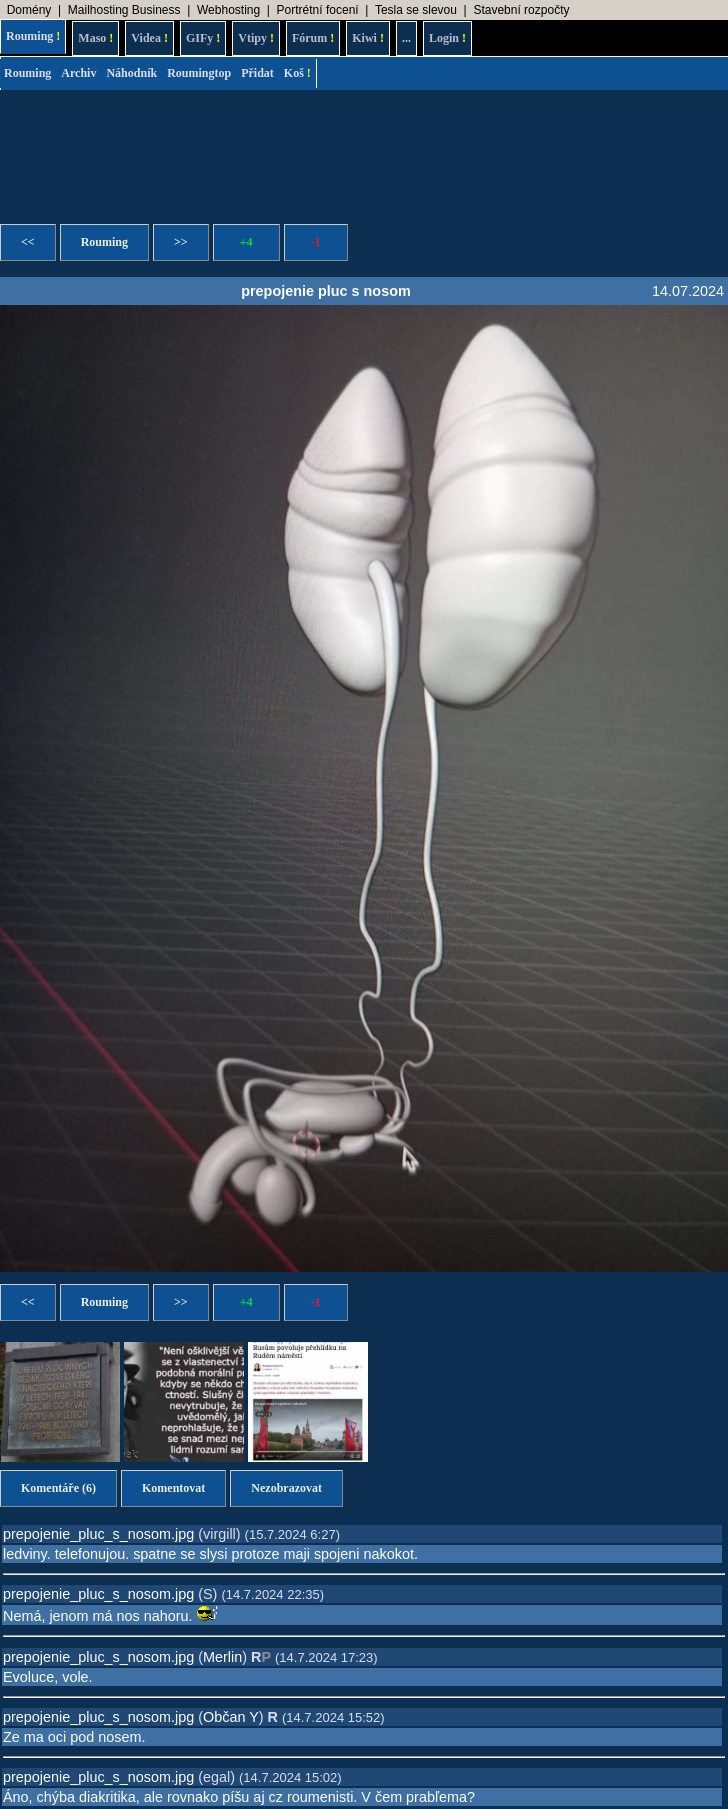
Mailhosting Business (124, 10)
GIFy (203, 38)
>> (181, 242)
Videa (149, 38)
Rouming (33, 36)
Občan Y (231, 1717)
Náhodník (131, 73)
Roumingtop (199, 73)
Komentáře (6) (58, 1488)
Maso (95, 38)
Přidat (257, 73)
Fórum (313, 38)
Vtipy (256, 38)
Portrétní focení (318, 10)
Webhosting (228, 10)
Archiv (78, 73)
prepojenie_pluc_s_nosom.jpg (98, 1534)
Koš (297, 73)
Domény (29, 10)
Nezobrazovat (286, 1488)
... (406, 38)
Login (447, 38)
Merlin (222, 1657)
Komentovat (173, 1488)
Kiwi (368, 38)
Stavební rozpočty (521, 10)
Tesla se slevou (416, 10)
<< (28, 242)
